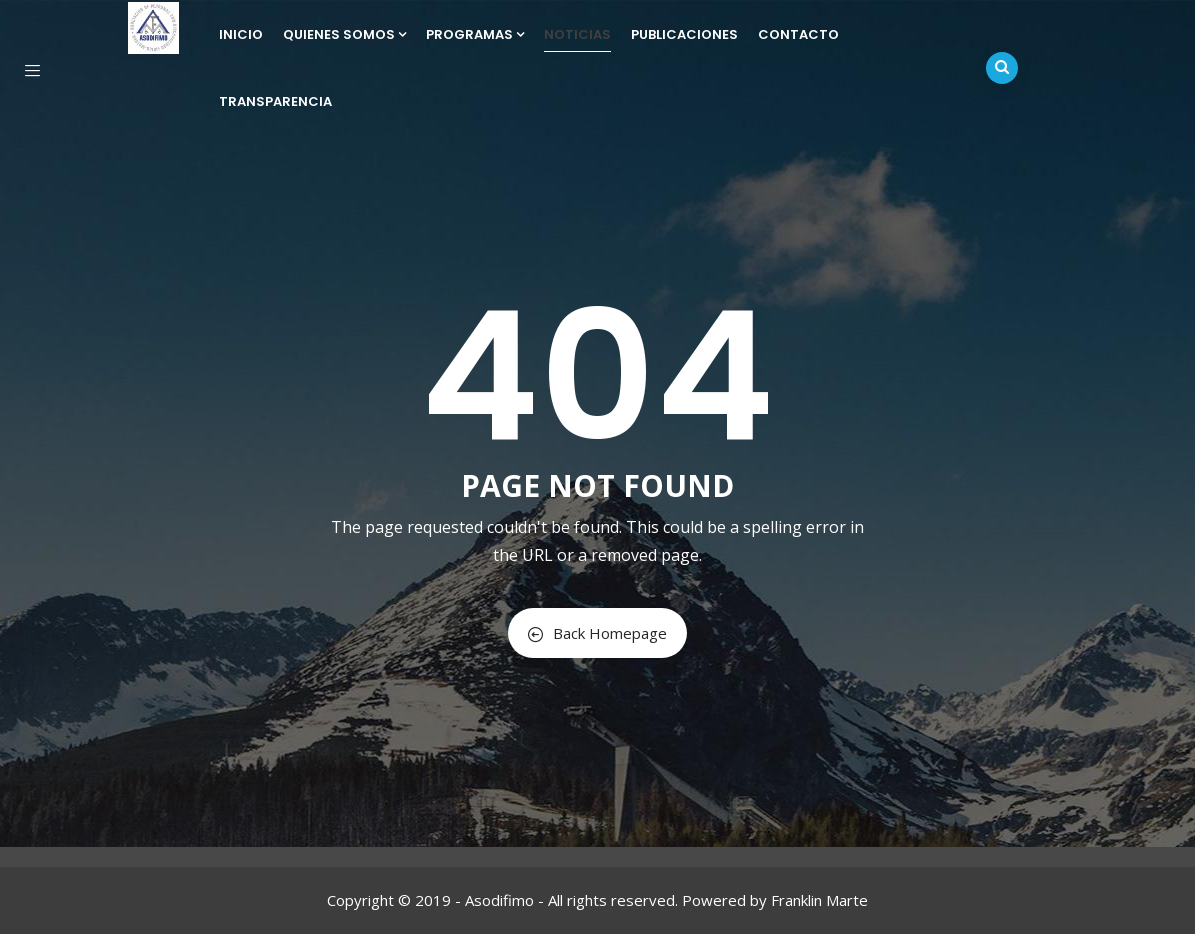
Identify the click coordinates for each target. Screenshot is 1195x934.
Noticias (577, 34)
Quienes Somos (344, 34)
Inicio (241, 34)
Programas (475, 34)
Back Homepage (597, 633)
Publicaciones (684, 34)
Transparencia (275, 101)
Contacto (798, 34)
